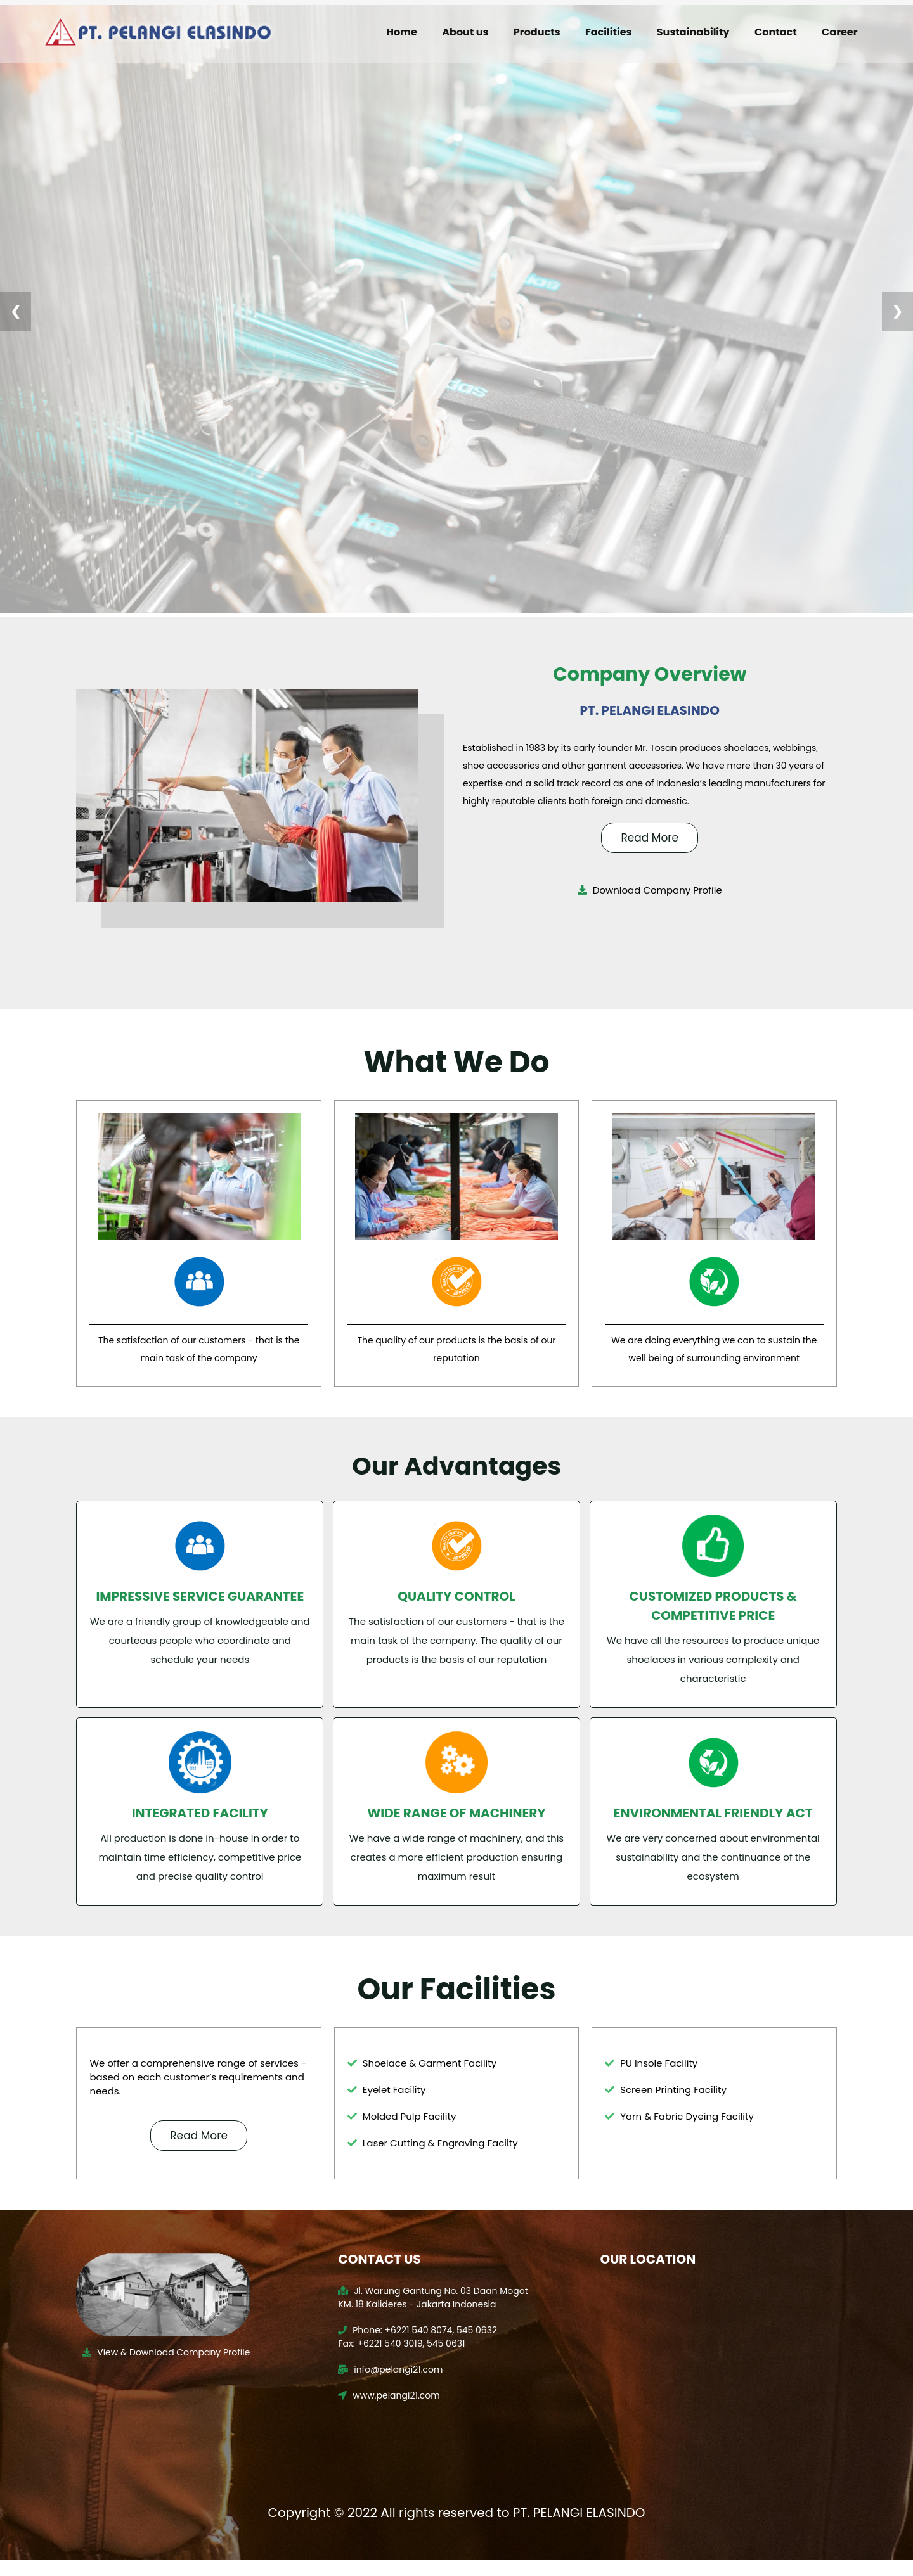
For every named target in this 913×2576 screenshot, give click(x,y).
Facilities (607, 32)
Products (536, 32)
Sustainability (691, 32)
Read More (647, 834)
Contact (774, 32)
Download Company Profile (646, 889)
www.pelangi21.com (391, 2410)
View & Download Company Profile (172, 2367)
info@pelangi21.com (392, 2384)
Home (402, 32)
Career (837, 32)
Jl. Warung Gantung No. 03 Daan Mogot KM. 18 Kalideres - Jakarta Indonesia (435, 2313)
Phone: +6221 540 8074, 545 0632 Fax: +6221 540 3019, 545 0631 (420, 2352)
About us (465, 32)
